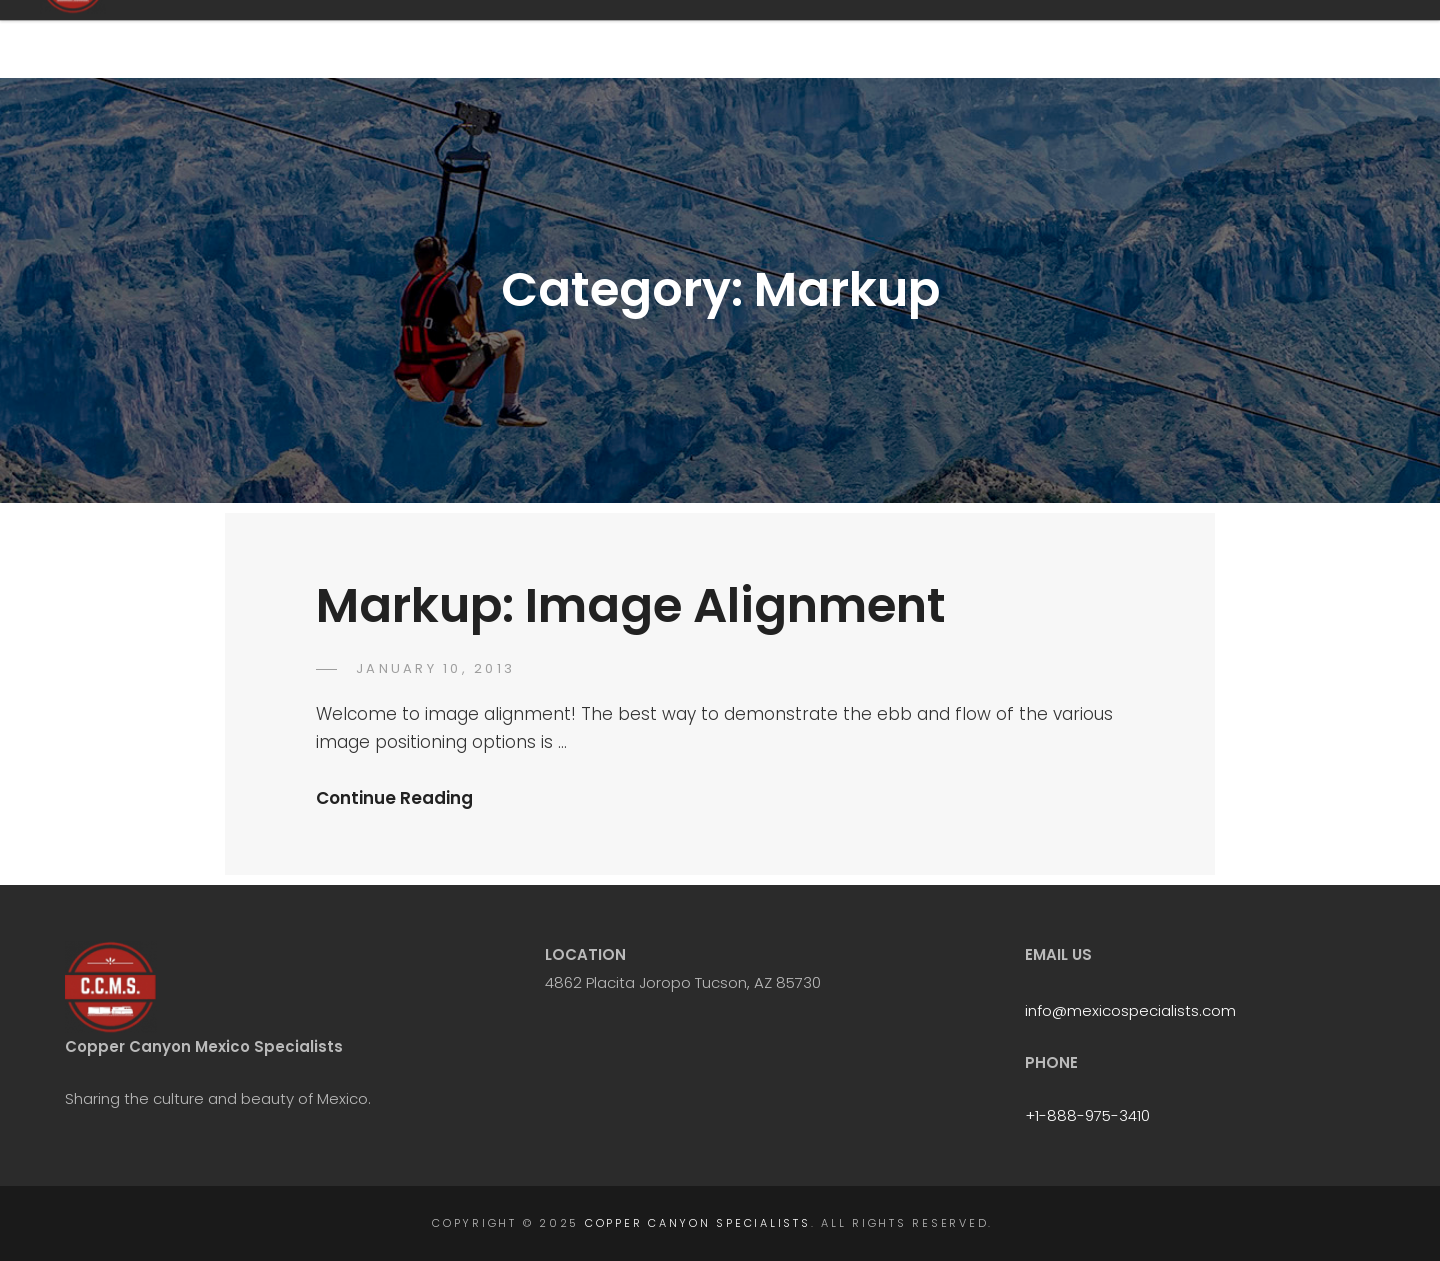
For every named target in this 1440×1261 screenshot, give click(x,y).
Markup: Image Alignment (631, 605)
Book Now (1204, 41)
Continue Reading (394, 798)
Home (715, 41)
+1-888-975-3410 (1087, 1115)
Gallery (1311, 41)
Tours (880, 41)
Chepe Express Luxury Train (1036, 41)
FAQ (797, 41)
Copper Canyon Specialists (358, 38)
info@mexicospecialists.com (1130, 1010)
